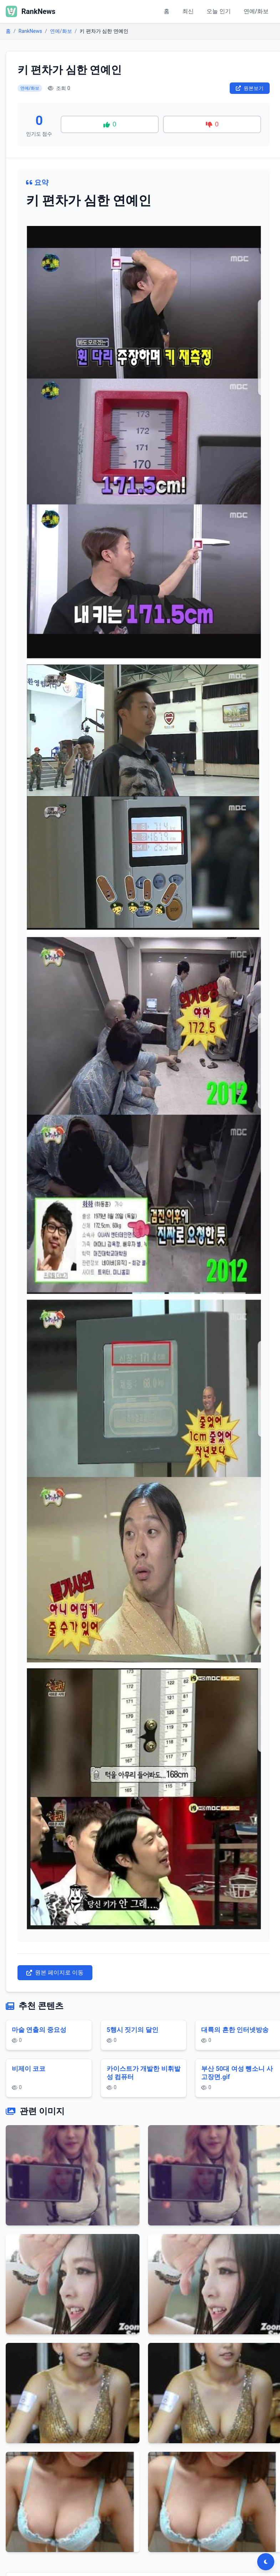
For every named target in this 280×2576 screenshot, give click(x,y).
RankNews (30, 31)
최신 (188, 11)
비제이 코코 (28, 2068)
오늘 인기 (219, 11)
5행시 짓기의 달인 (132, 2029)
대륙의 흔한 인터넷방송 (235, 2029)
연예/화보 (256, 11)
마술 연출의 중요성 (39, 2029)
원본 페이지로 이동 (54, 1972)
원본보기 (250, 88)
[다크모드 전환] (265, 2561)
